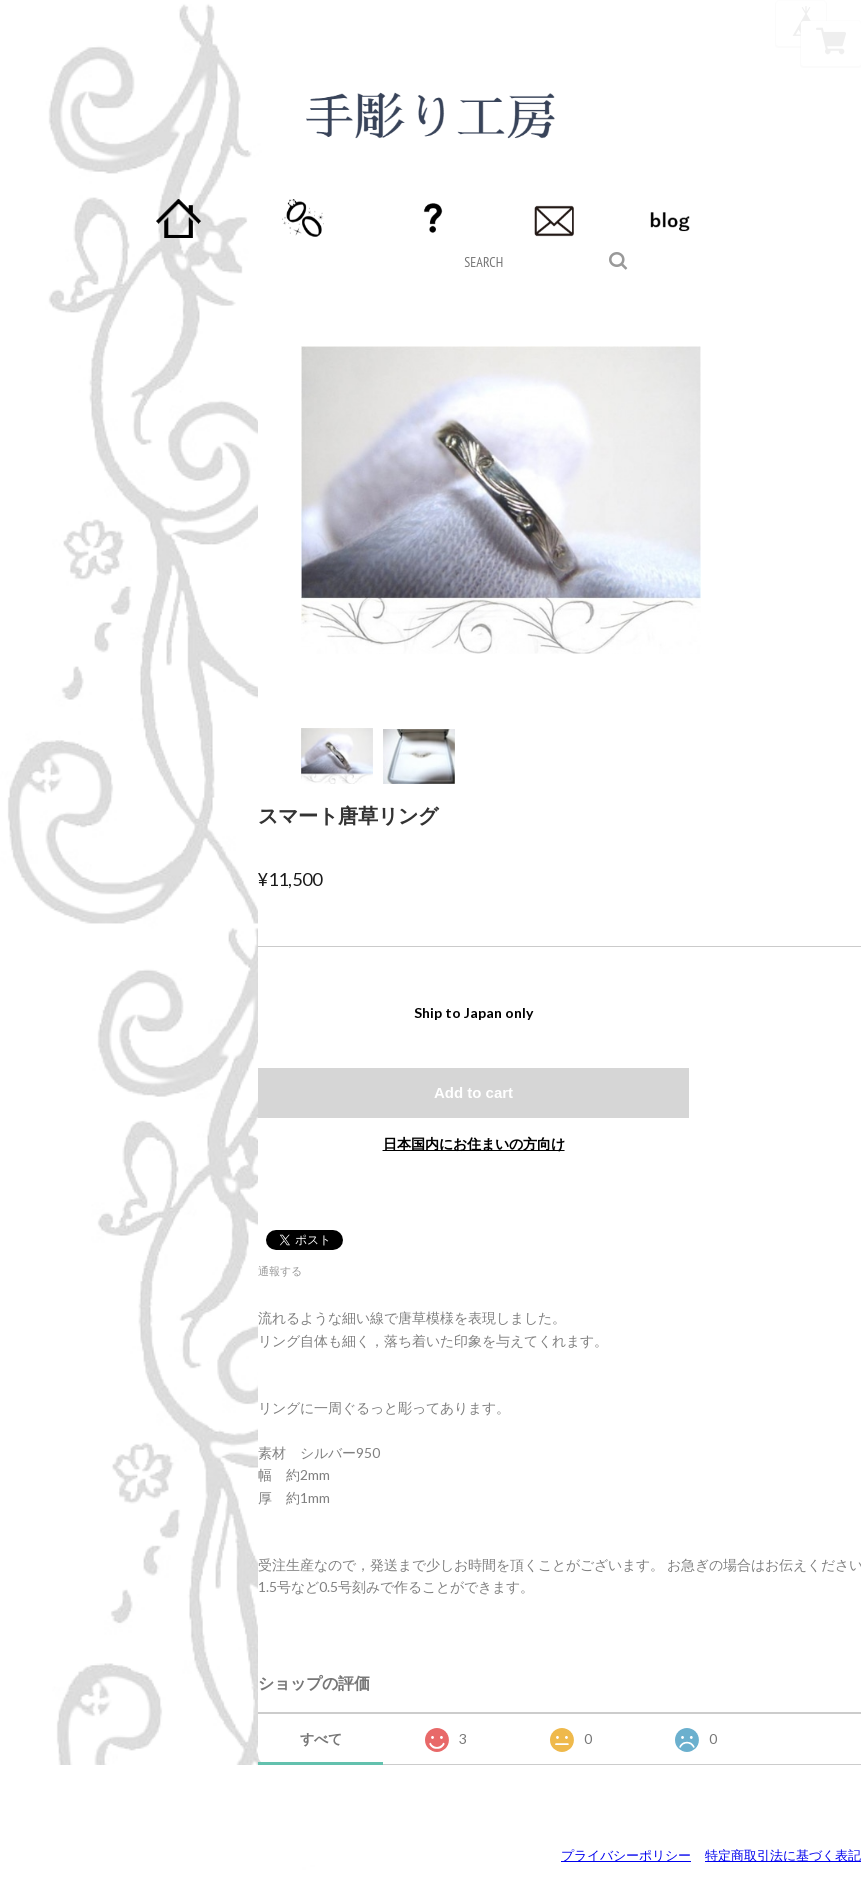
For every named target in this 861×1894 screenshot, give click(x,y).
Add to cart (473, 1092)
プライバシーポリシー (626, 1855)
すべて (321, 1738)
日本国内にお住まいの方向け (474, 1143)
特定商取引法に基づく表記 (783, 1855)
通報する (280, 1270)
